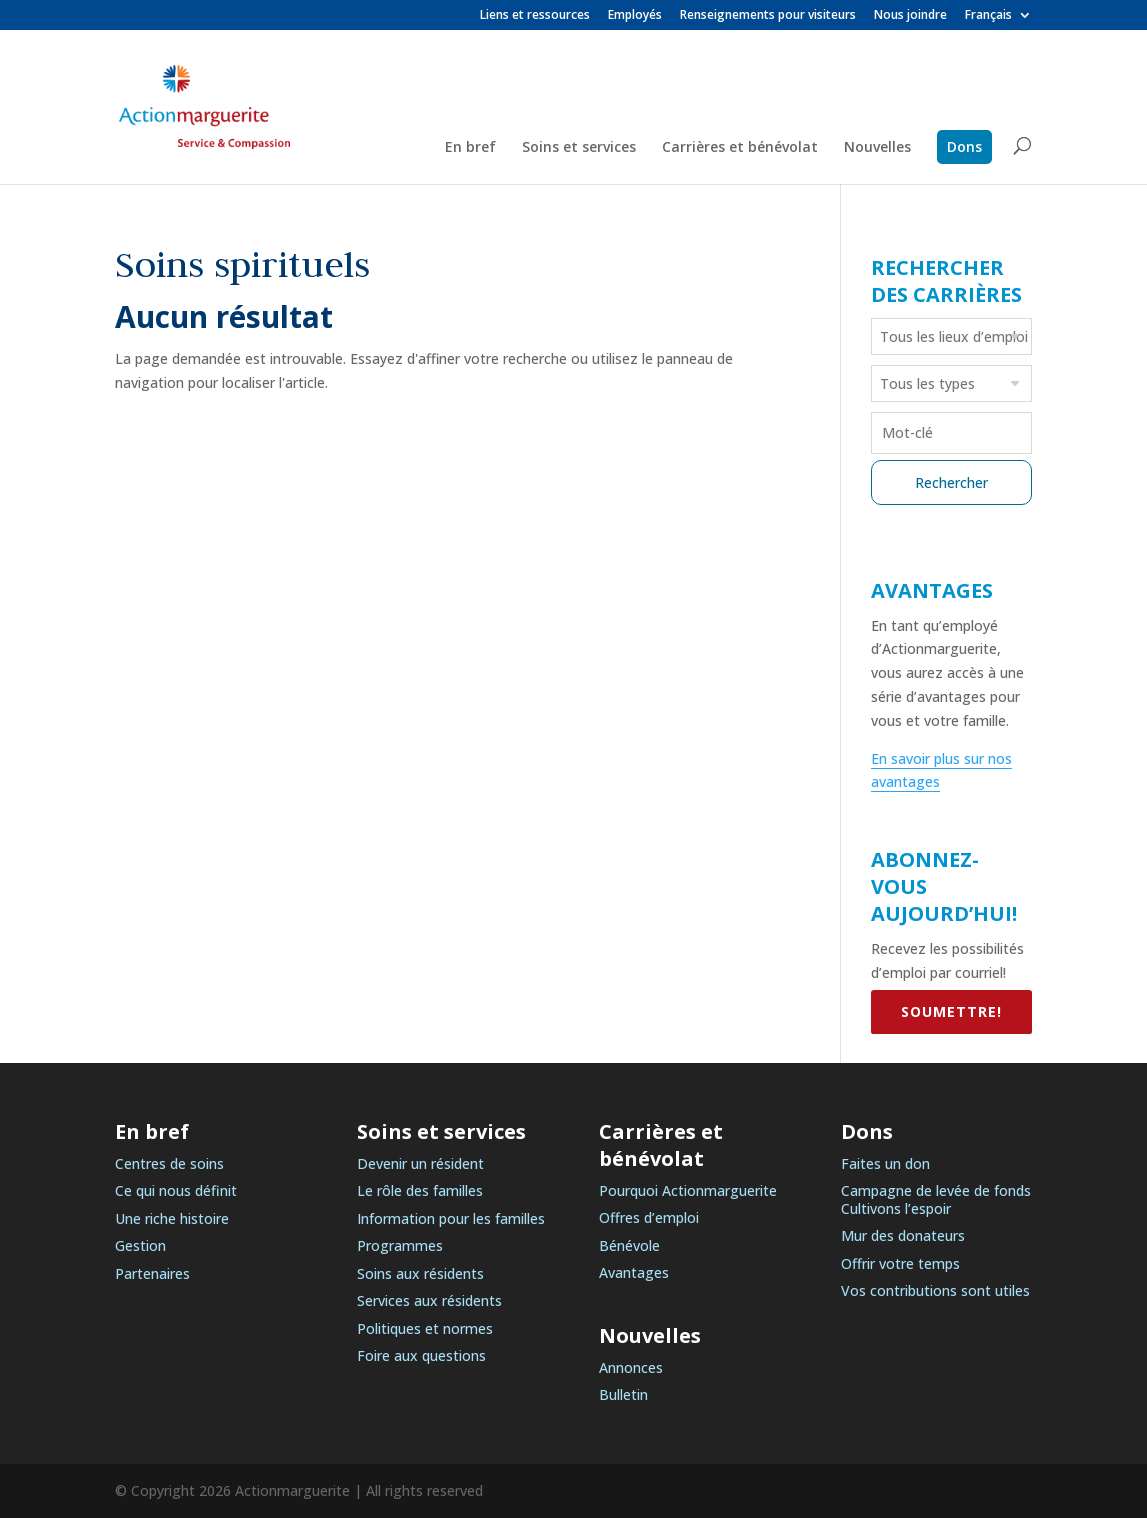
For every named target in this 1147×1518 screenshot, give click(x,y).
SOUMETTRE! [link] (951, 1011)
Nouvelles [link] (877, 148)
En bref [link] (470, 148)
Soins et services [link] (579, 148)
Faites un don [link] (885, 1163)
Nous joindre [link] (910, 16)
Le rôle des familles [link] (420, 1190)
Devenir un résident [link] (420, 1163)
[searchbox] (954, 336)
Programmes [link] (400, 1245)
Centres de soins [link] (169, 1163)
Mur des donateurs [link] (903, 1235)
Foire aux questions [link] (421, 1355)
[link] (998, 19)
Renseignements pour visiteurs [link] (768, 16)
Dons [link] (964, 146)
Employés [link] (635, 16)
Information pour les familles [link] (451, 1218)
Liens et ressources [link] (535, 16)
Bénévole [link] (629, 1245)
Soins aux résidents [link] (420, 1273)
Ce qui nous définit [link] (176, 1190)
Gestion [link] (140, 1245)
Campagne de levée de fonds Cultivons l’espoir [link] (936, 1199)
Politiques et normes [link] (425, 1328)
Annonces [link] (631, 1367)
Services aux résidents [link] (429, 1300)
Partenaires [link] (152, 1273)
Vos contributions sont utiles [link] (935, 1290)
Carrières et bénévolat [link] (740, 148)
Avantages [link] (634, 1272)
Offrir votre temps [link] (900, 1263)
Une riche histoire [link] (172, 1218)
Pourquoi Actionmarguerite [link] (688, 1190)
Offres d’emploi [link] (649, 1217)
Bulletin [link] (623, 1394)
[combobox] (952, 336)
